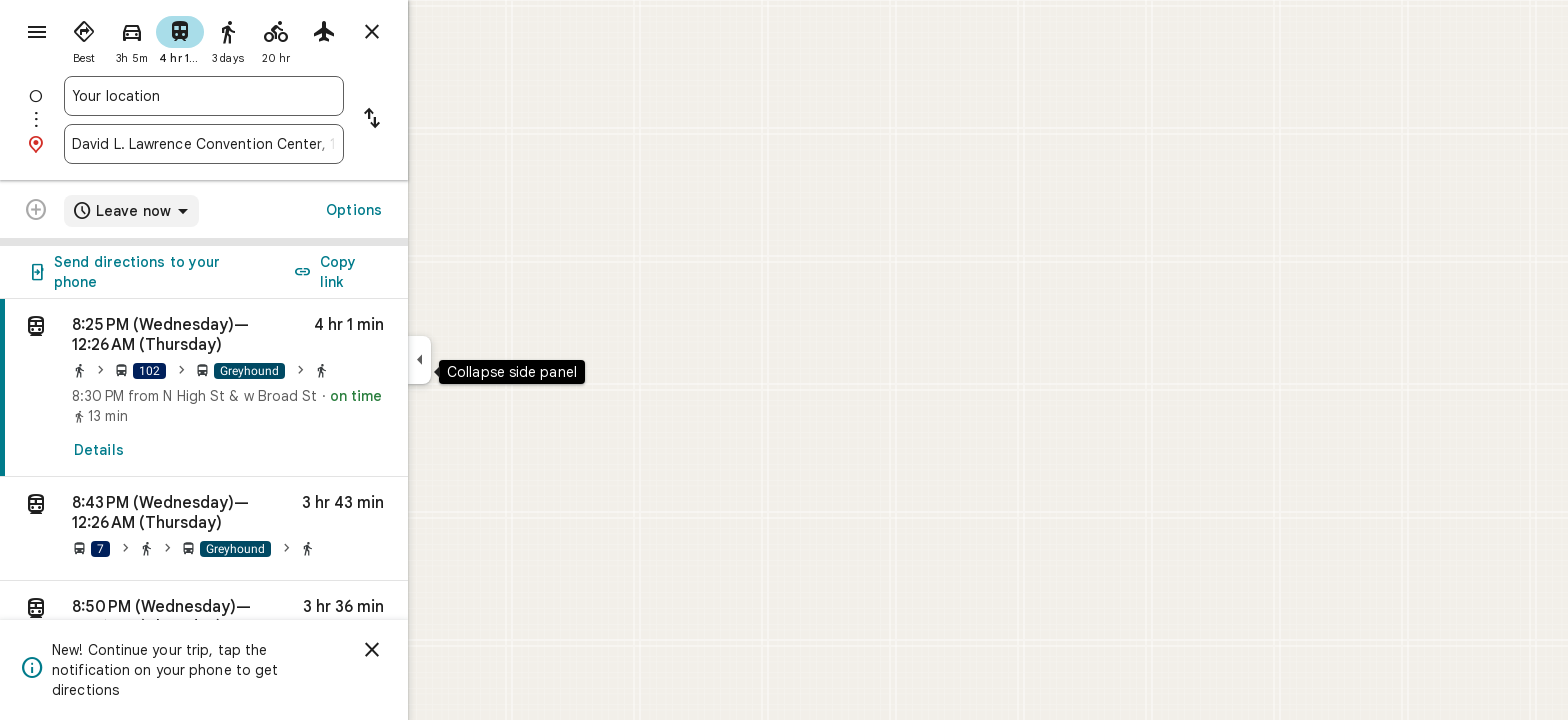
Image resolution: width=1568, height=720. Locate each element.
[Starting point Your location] (276, 96)
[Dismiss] (444, 650)
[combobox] (276, 96)
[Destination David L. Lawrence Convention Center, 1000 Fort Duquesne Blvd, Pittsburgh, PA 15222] (276, 144)
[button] (276, 529)
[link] (276, 388)
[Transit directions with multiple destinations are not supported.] (108, 212)
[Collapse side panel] (491, 360)
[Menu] (36, 34)
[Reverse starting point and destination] (444, 120)
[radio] (156, 38)
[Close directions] (444, 32)
